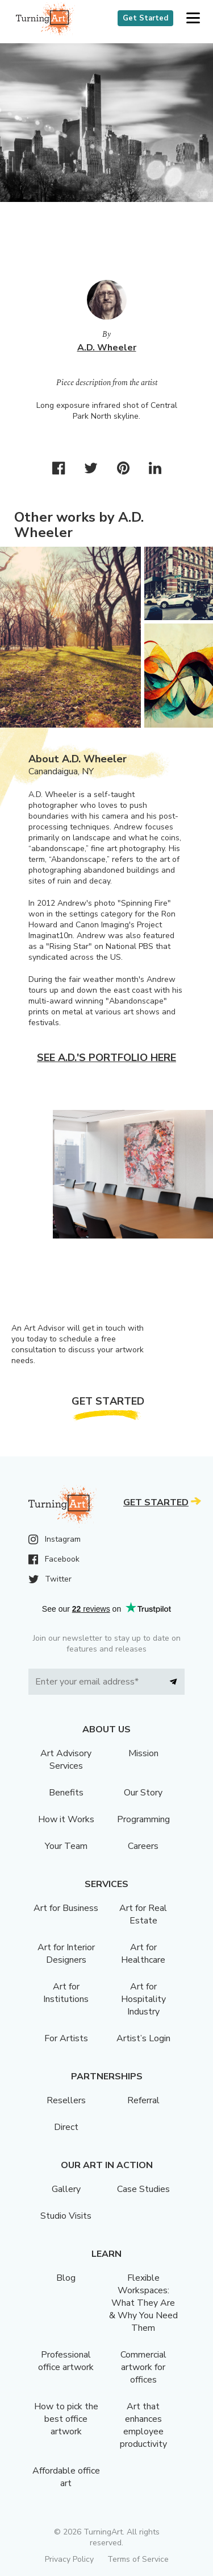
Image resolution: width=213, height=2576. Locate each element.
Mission (143, 1753)
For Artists (66, 2038)
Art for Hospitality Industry (143, 1999)
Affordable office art (66, 2477)
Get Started (145, 18)
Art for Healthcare (143, 1953)
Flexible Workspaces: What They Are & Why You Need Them (143, 2303)
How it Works (66, 1819)
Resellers (66, 2100)
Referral (143, 2100)
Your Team (66, 1846)
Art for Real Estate (143, 1914)
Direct (66, 2127)
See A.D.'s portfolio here (106, 1057)
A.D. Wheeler (106, 347)
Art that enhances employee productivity (143, 2425)
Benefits (66, 1792)
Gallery (66, 2189)
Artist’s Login (143, 2038)
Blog (66, 2278)
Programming (143, 1819)
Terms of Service (138, 2559)
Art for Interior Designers (66, 1953)
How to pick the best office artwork (66, 2419)
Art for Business (66, 1908)
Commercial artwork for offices (143, 2367)
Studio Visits (65, 2216)
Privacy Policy (69, 2559)
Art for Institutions (66, 1992)
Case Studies (143, 2189)
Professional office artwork (66, 2360)
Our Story (143, 1792)
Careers (143, 1846)
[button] (192, 18)
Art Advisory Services (65, 1759)
